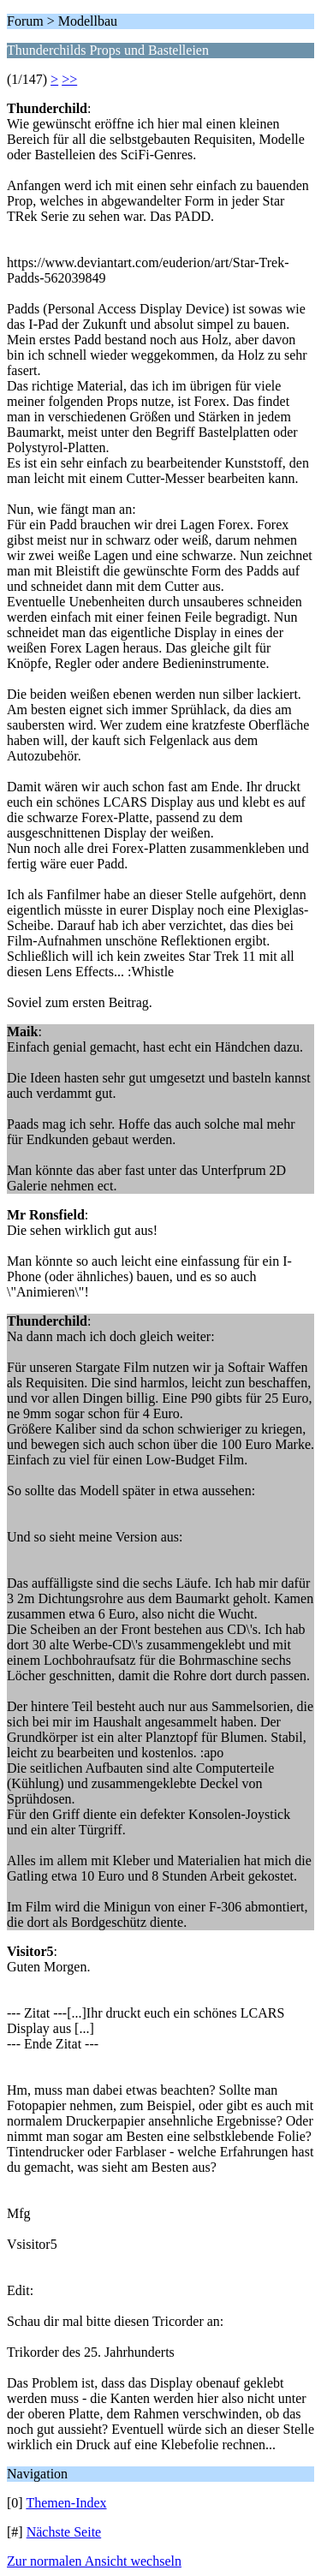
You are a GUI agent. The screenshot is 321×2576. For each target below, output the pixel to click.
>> (69, 79)
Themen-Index (66, 2503)
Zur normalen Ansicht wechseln (94, 2561)
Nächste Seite (64, 2532)
